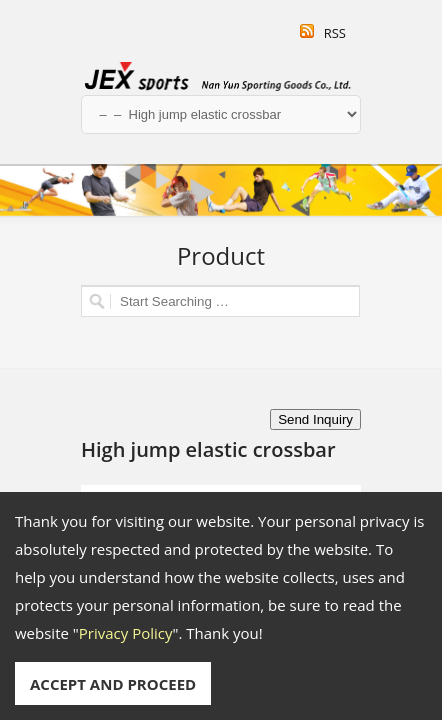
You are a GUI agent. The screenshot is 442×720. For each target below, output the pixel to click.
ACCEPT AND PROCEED (113, 684)
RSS (335, 33)
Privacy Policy (126, 633)
